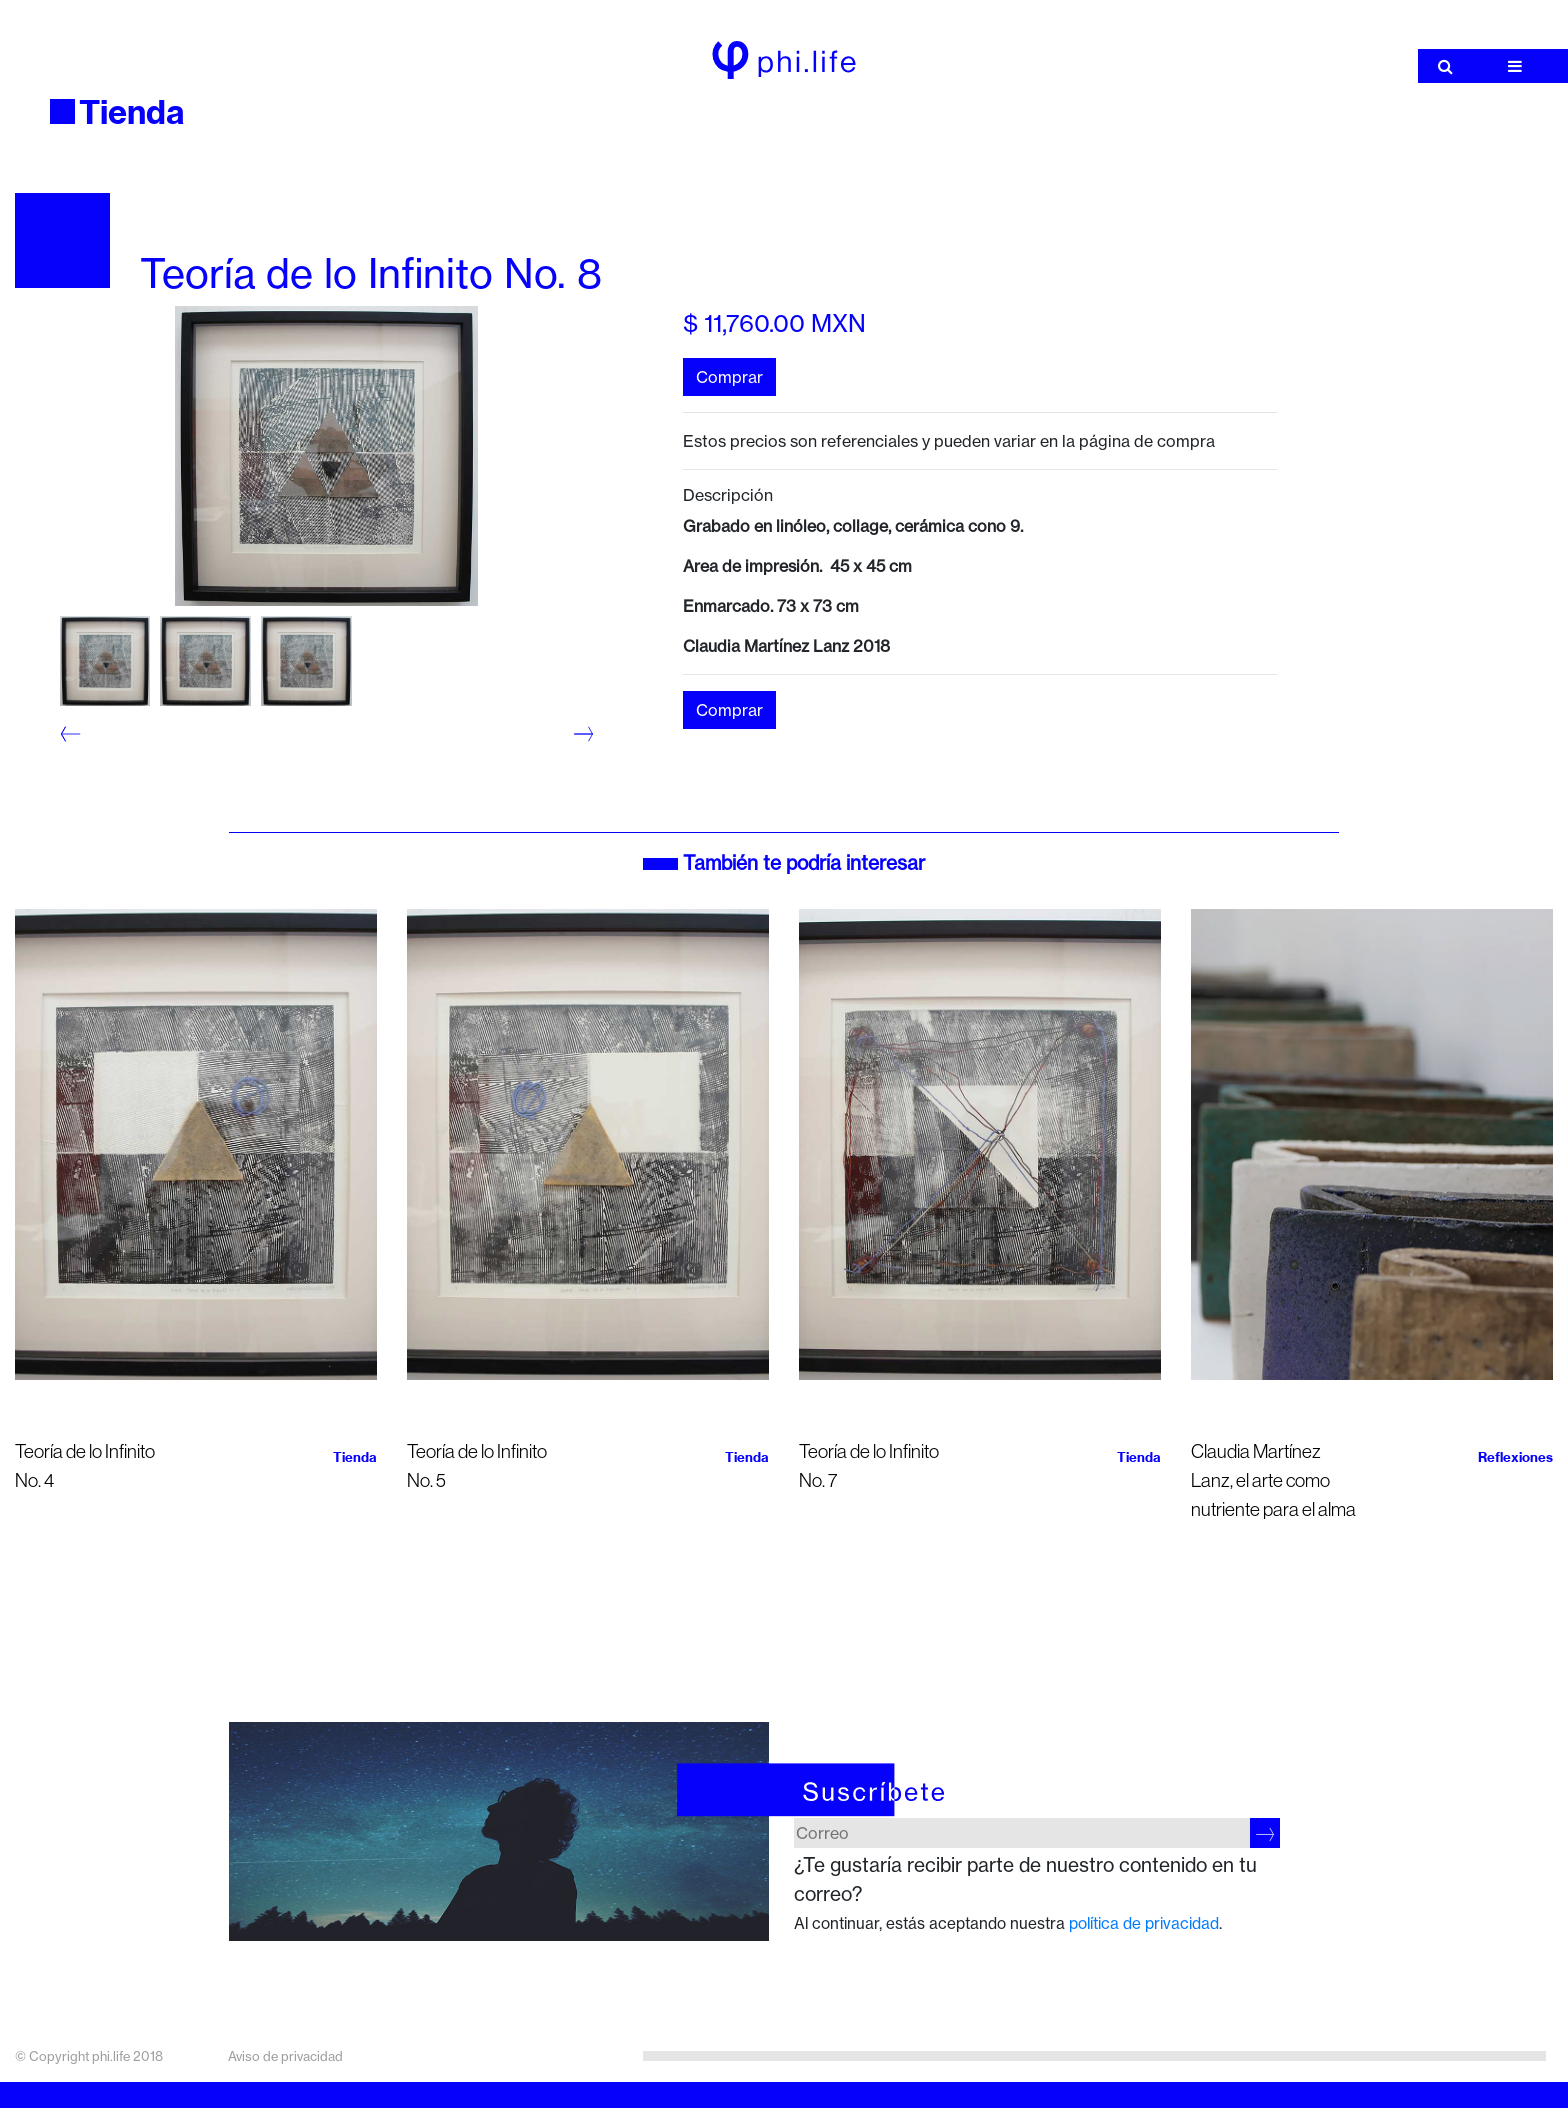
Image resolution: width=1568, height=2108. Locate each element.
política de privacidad (1144, 1923)
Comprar (729, 377)
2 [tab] (75, 758)
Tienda (132, 112)
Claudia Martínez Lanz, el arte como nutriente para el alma (1273, 1480)
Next (574, 734)
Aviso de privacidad (285, 2056)
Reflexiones (1515, 1457)
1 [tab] (75, 730)
